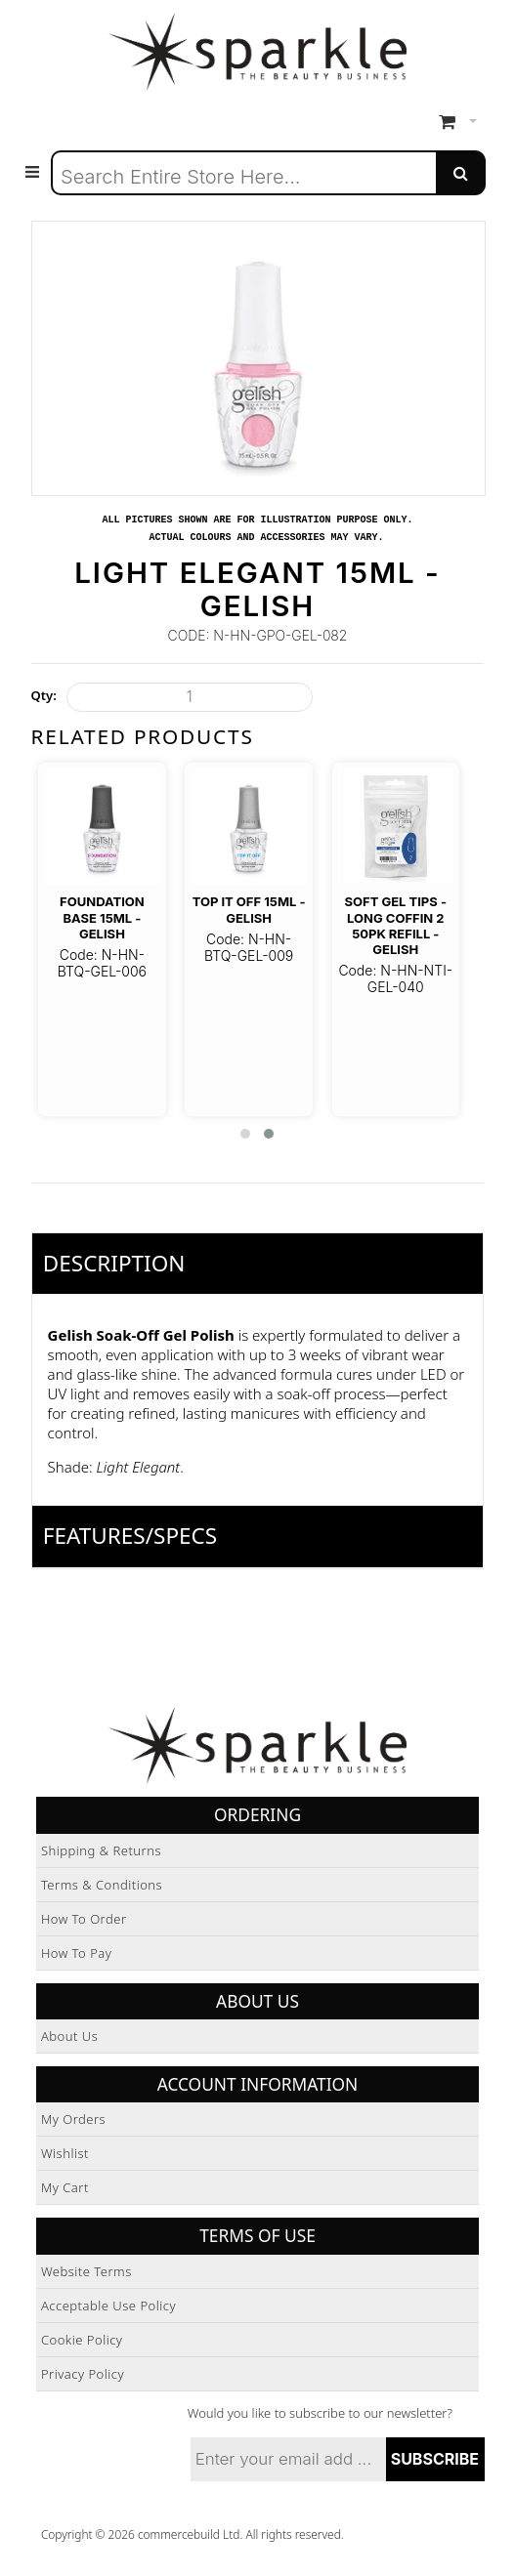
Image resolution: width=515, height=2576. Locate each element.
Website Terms (86, 2271)
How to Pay (76, 1953)
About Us (69, 2036)
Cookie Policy (82, 2339)
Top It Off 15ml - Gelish (249, 909)
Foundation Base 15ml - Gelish (102, 917)
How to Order (84, 1919)
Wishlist (65, 2153)
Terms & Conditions (101, 1884)
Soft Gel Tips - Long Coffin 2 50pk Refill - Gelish (396, 925)
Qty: (44, 695)
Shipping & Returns (101, 1850)
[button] (245, 1133)
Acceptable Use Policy (108, 2305)
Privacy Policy (82, 2374)
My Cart (65, 2187)
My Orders (73, 2119)
